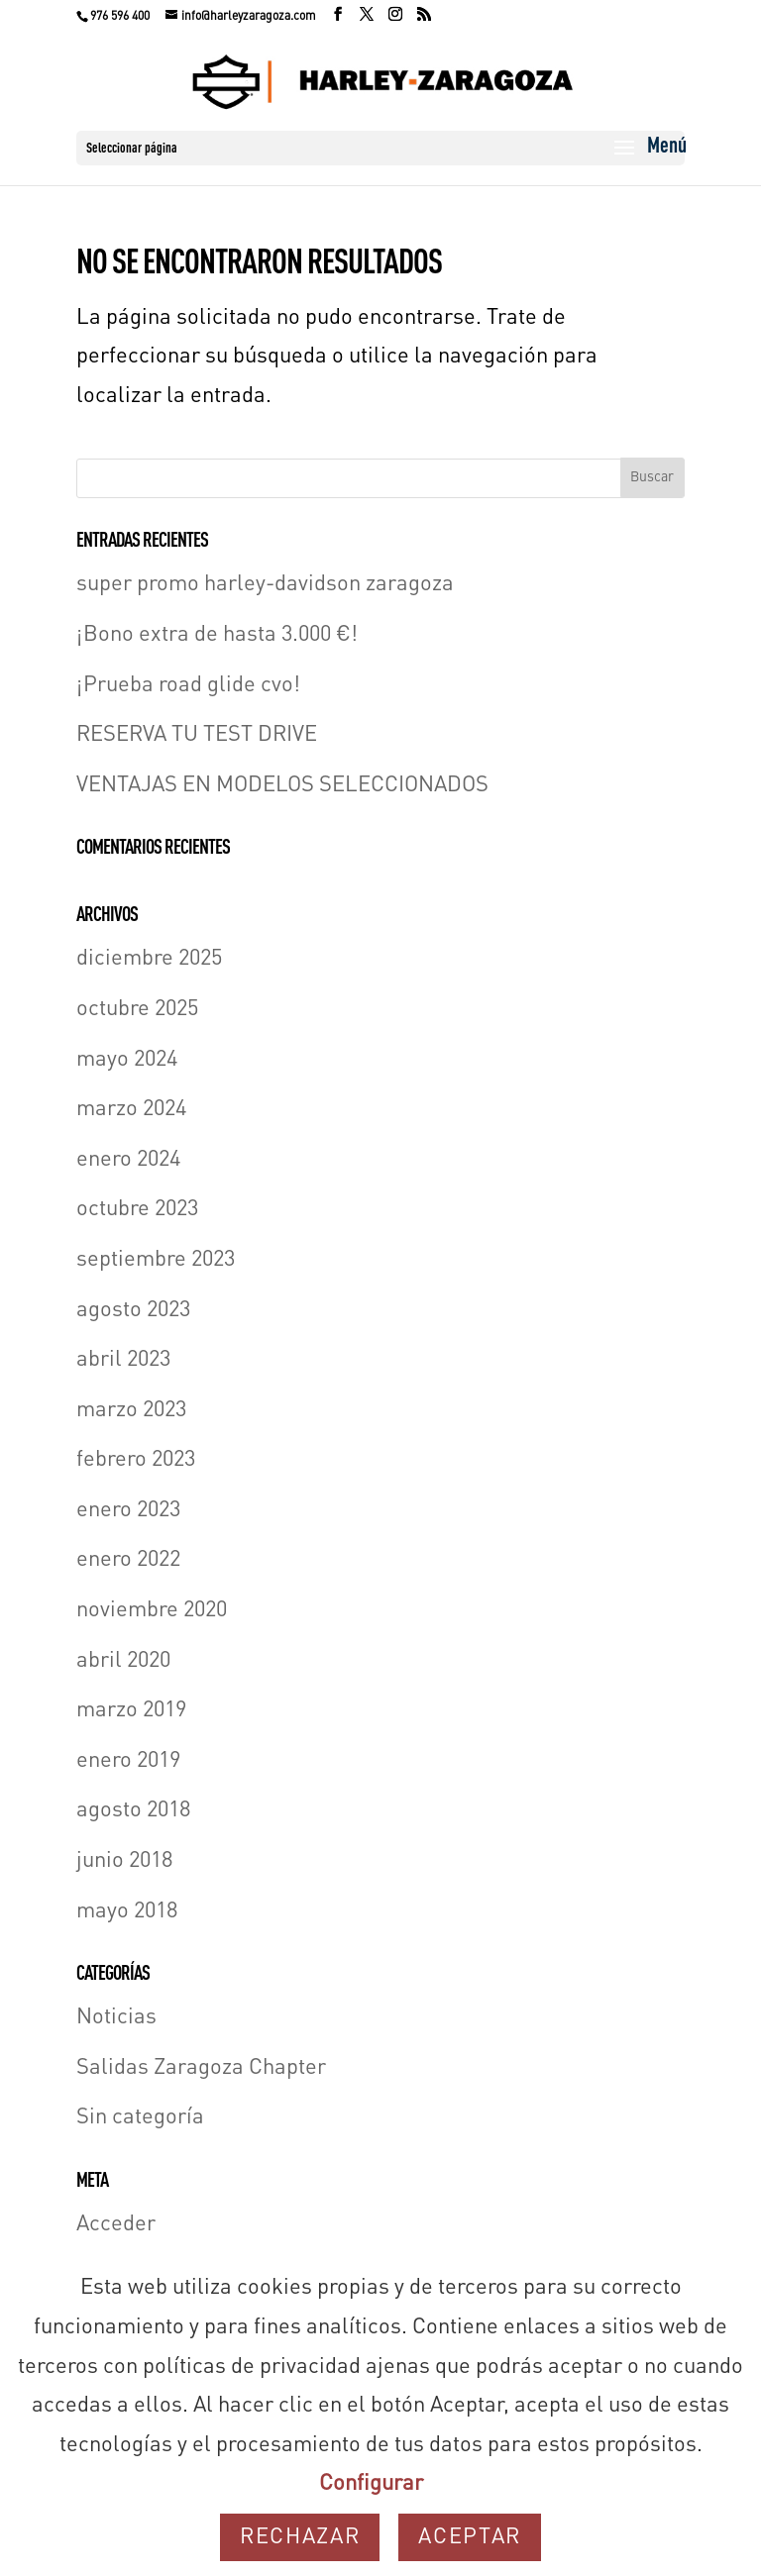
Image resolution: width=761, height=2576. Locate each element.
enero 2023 (128, 1510)
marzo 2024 (131, 1109)
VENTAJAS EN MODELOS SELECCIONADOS (282, 785)
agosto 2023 (133, 1310)
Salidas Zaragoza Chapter (201, 2068)
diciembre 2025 (149, 959)
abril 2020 (123, 1661)
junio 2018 (124, 1861)
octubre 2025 (137, 1009)
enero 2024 (128, 1160)
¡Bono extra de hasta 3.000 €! (217, 635)
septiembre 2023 (155, 1260)
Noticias (116, 2017)
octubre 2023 (137, 1209)
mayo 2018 (126, 1911)
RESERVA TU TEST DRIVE (196, 735)
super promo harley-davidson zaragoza (265, 584)
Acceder (116, 2224)
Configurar (371, 2484)
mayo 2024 (126, 1060)
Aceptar (469, 2537)
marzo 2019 (131, 1710)
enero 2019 (128, 1761)
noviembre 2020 (151, 1610)
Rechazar (300, 2537)
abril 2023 (123, 1360)
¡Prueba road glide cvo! (188, 685)
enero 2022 (128, 1560)
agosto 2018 (133, 1810)
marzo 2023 (131, 1410)
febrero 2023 (135, 1460)
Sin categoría (140, 2117)
